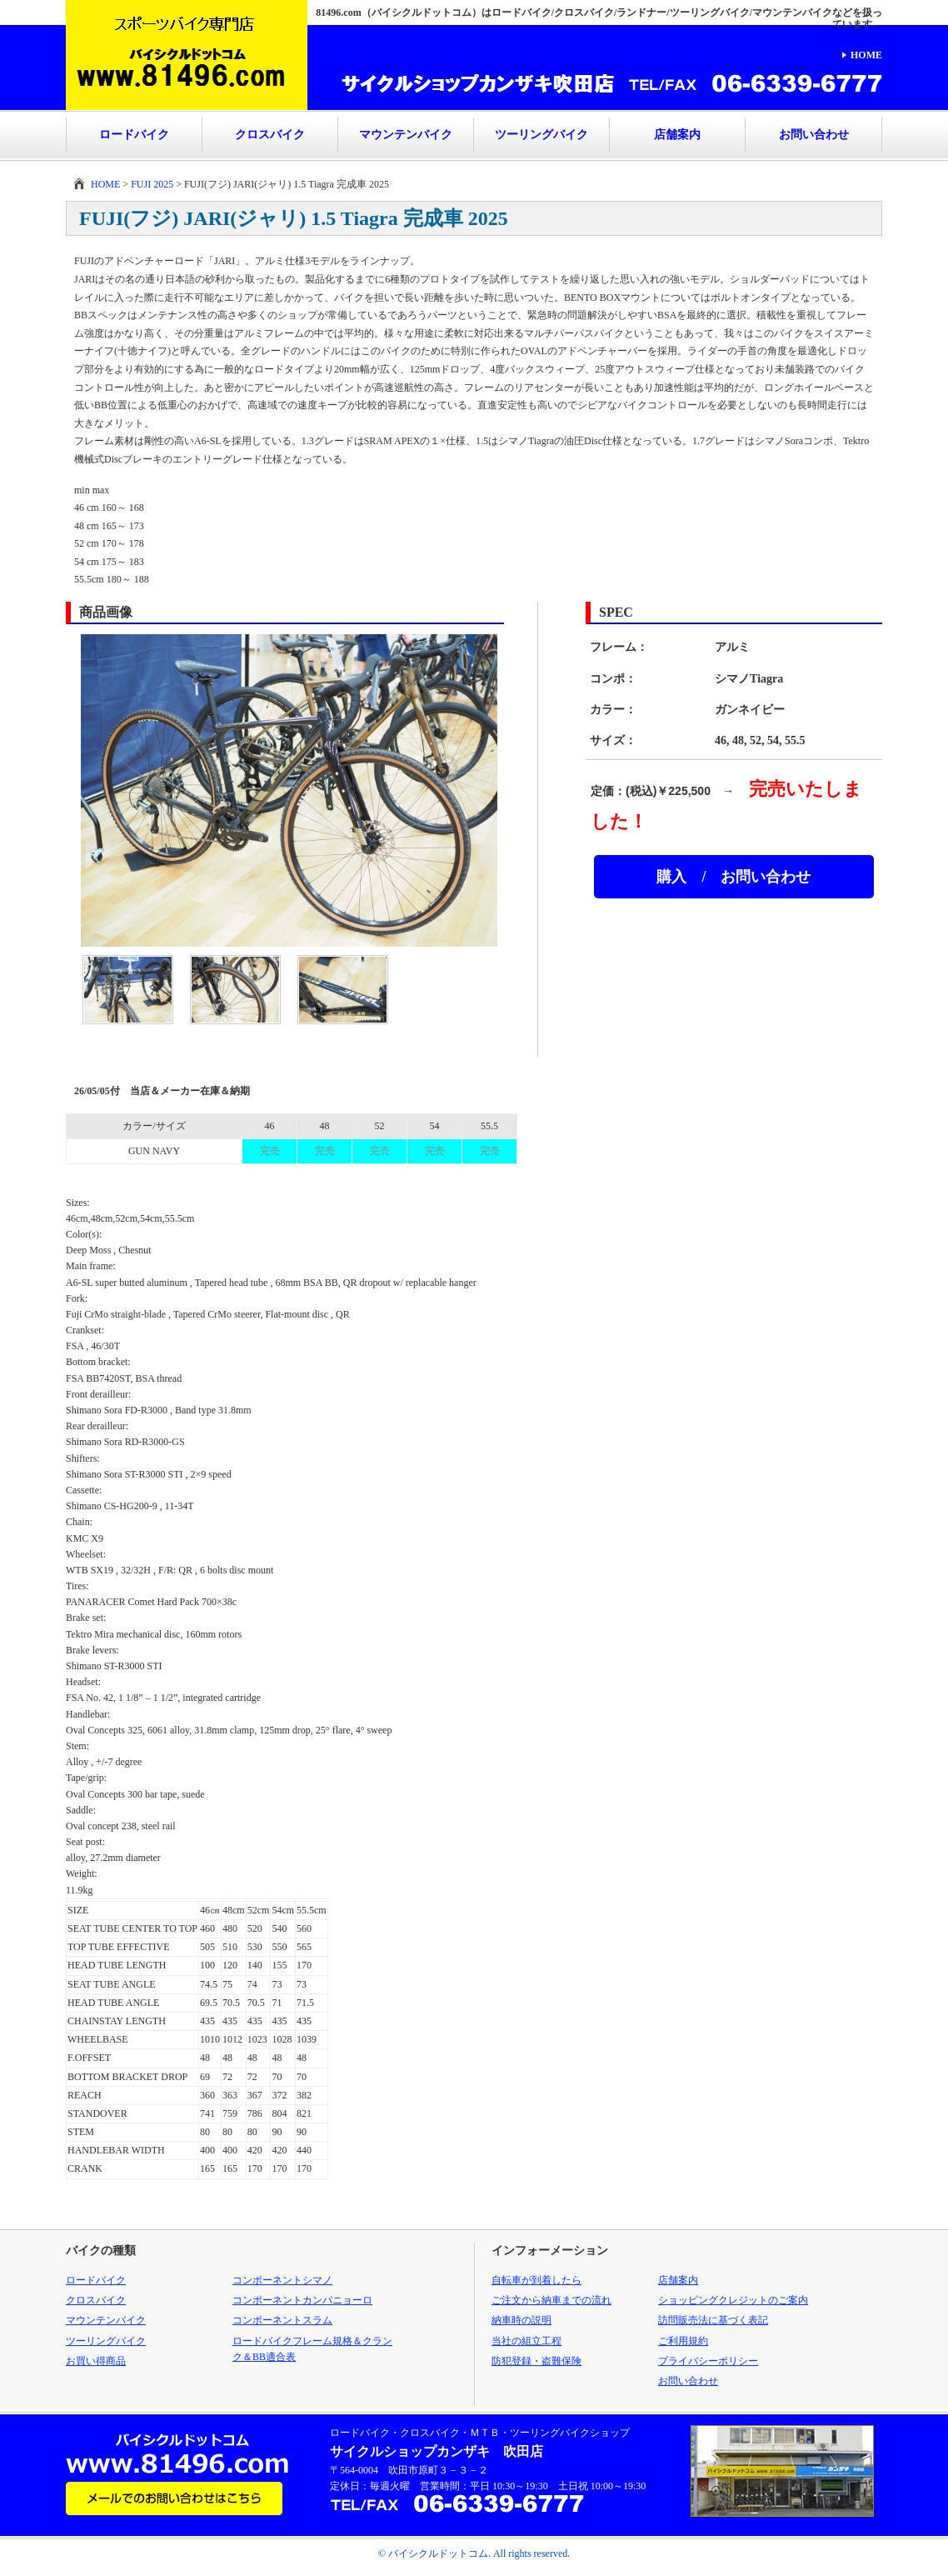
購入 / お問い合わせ (733, 876)
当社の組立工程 (526, 2341)
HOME (866, 55)
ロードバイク (134, 134)
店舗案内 (677, 134)
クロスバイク (270, 134)
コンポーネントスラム (282, 2320)
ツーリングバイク (541, 134)
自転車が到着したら (536, 2280)
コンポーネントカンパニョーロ (302, 2300)
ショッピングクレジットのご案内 (733, 2300)
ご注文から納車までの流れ (551, 2300)
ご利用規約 (683, 2341)
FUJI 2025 (152, 184)
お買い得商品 (96, 2361)
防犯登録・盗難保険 (536, 2361)
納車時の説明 (521, 2320)
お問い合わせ (814, 134)
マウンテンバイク (405, 134)
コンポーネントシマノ (282, 2280)
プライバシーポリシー (708, 2361)
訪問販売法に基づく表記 (713, 2320)
